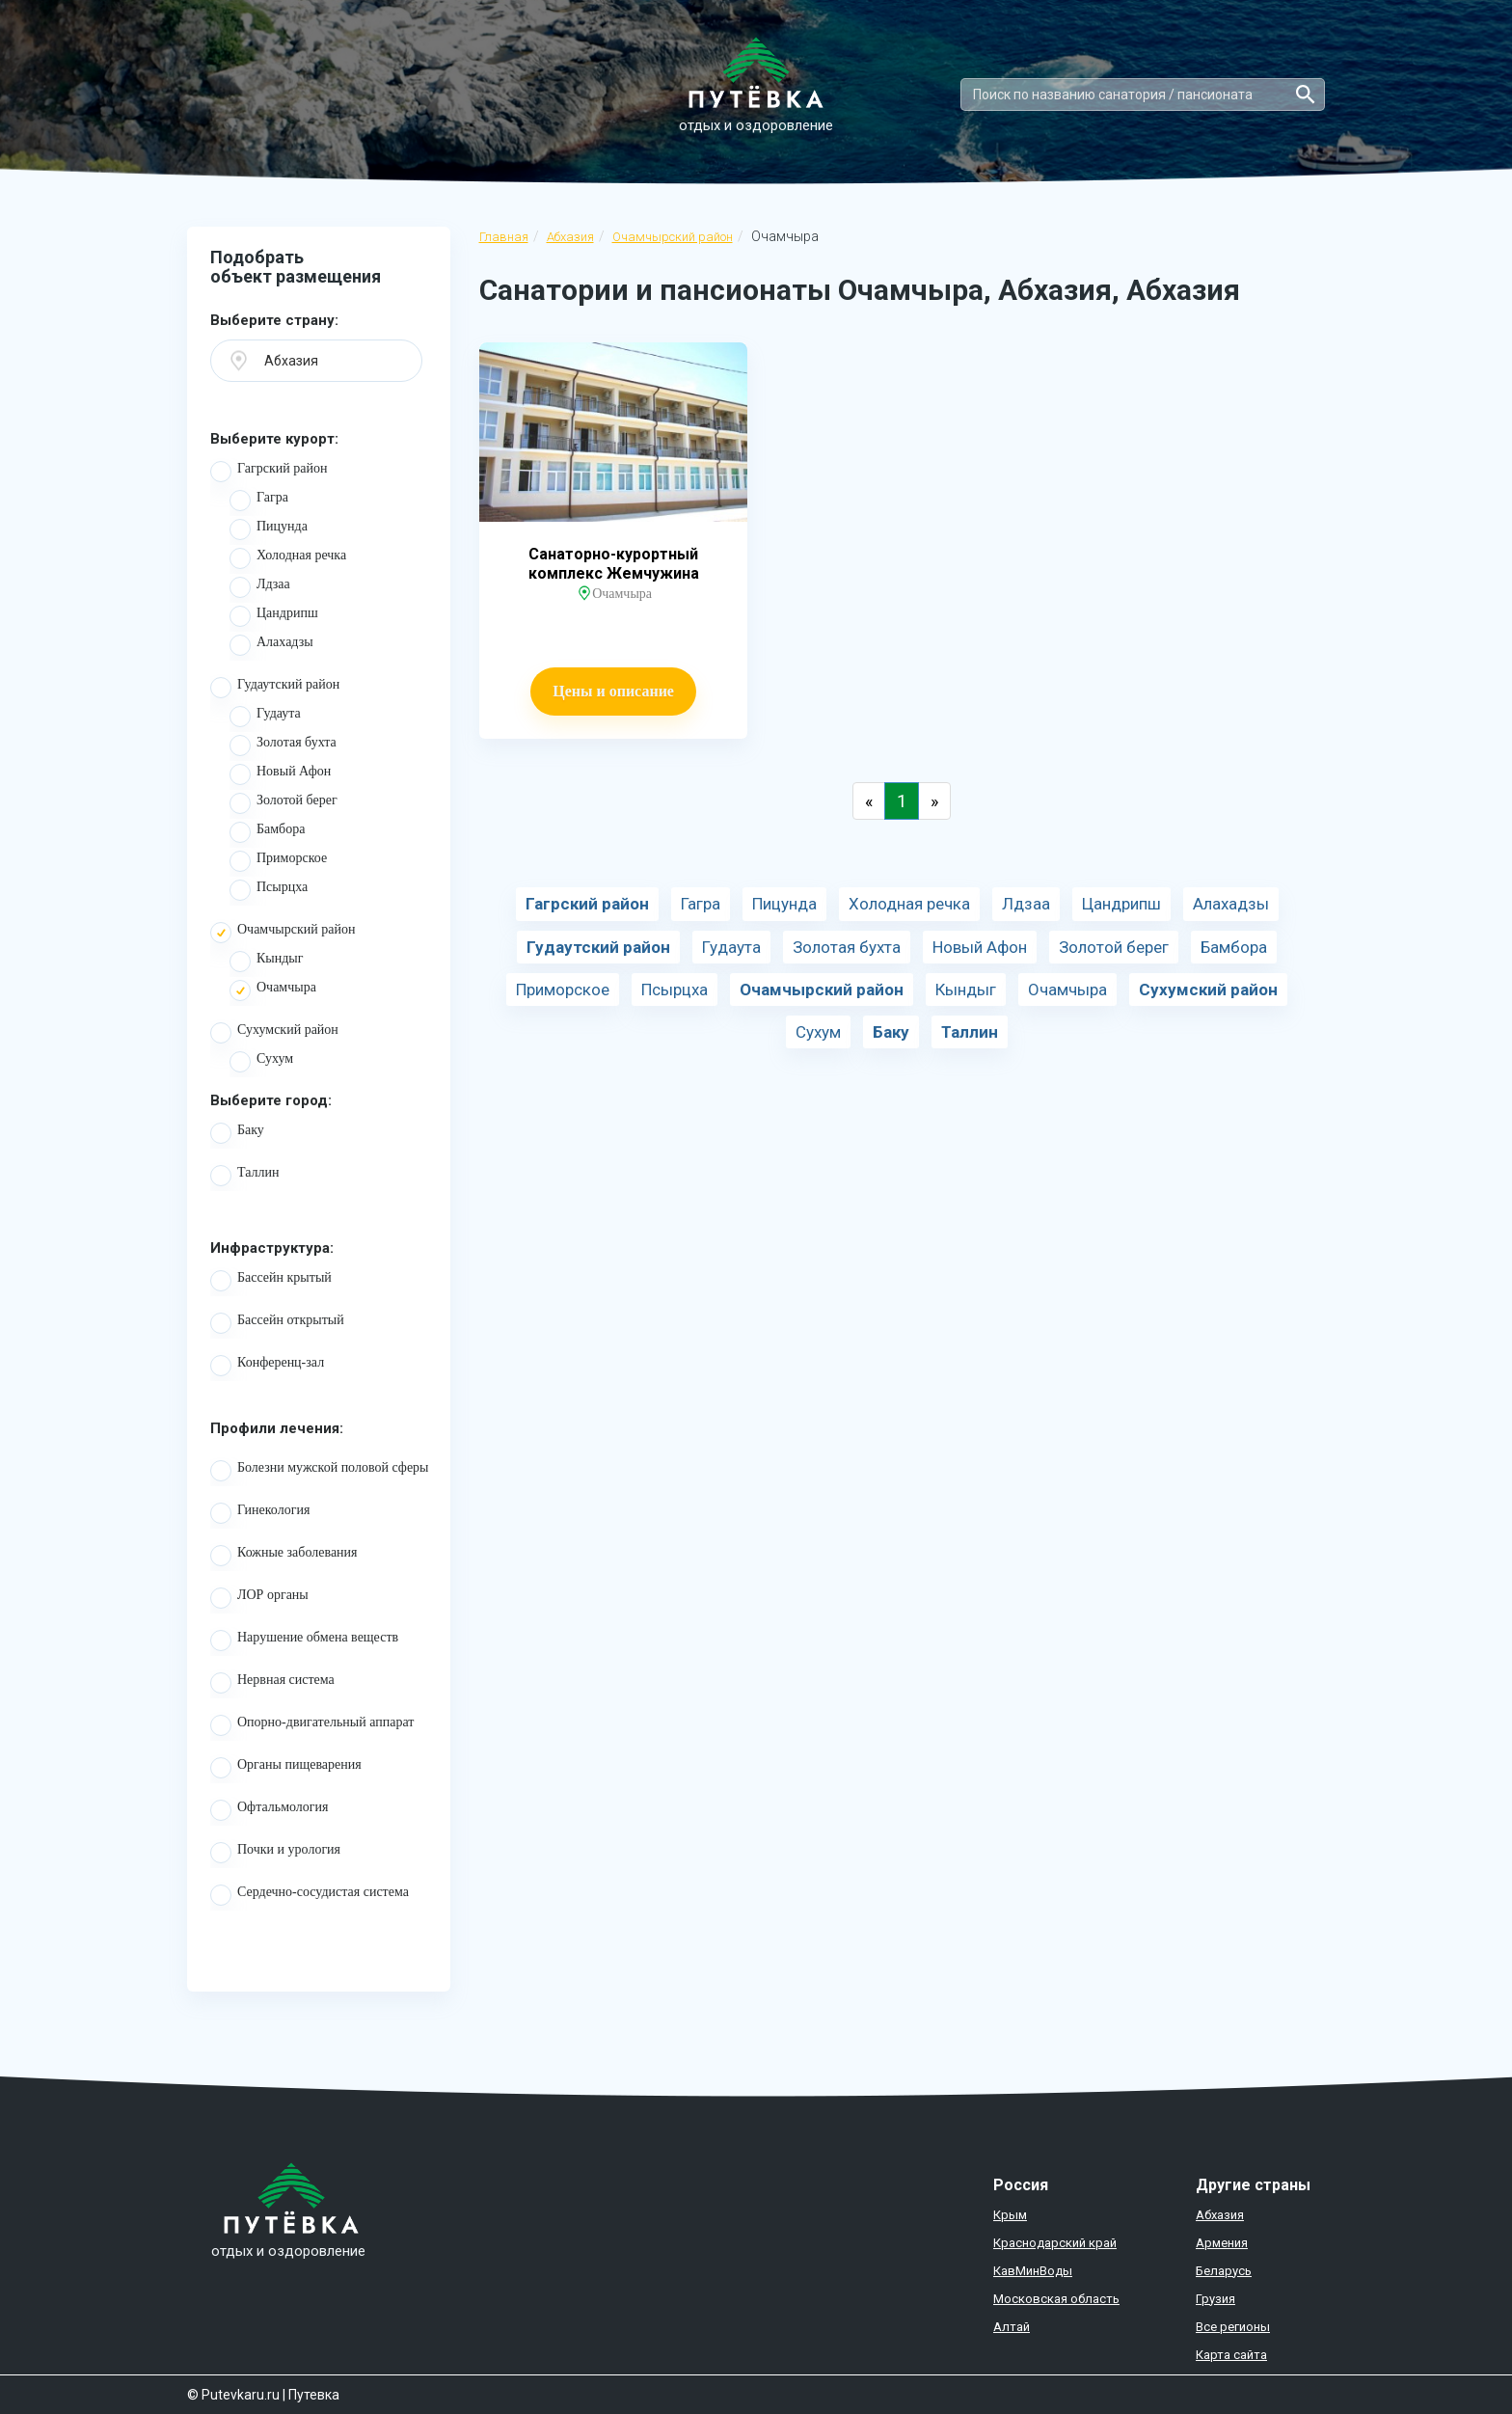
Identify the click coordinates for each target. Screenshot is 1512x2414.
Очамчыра (273, 990)
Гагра (259, 500)
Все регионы (1233, 2326)
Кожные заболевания (284, 1555)
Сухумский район (274, 1033)
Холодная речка (288, 558)
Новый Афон (280, 774)
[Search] (1142, 94)
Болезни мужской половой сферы (319, 1470)
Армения (1222, 2243)
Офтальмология (269, 1810)
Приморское (278, 861)
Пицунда (269, 529)
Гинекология (260, 1513)
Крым (1010, 2215)
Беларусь (1224, 2271)
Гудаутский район (274, 687)
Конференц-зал (267, 1365)
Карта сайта (1231, 2354)
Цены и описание (613, 691)
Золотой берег (284, 803)
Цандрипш (274, 616)
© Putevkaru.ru (233, 2394)
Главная (503, 237)
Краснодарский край (1055, 2243)
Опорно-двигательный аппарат (312, 1725)
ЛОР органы (259, 1598)
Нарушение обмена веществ (304, 1640)
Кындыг (267, 961)
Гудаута (265, 716)
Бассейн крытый (271, 1280)
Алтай (1011, 2326)
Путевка (313, 2394)
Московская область (1056, 2299)
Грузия (1215, 2299)
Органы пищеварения (286, 1767)
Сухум (261, 1061)
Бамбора (267, 832)
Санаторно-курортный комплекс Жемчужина (613, 564)
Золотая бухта (283, 745)
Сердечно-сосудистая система (309, 1895)
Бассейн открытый (277, 1323)
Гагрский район (268, 471)
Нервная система (272, 1683)
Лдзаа (260, 587)
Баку (237, 1133)
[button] (316, 360)
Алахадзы (271, 645)
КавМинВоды (1032, 2271)
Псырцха (269, 890)
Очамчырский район (672, 237)
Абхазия (570, 237)
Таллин (245, 1175)
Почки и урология (275, 1852)
